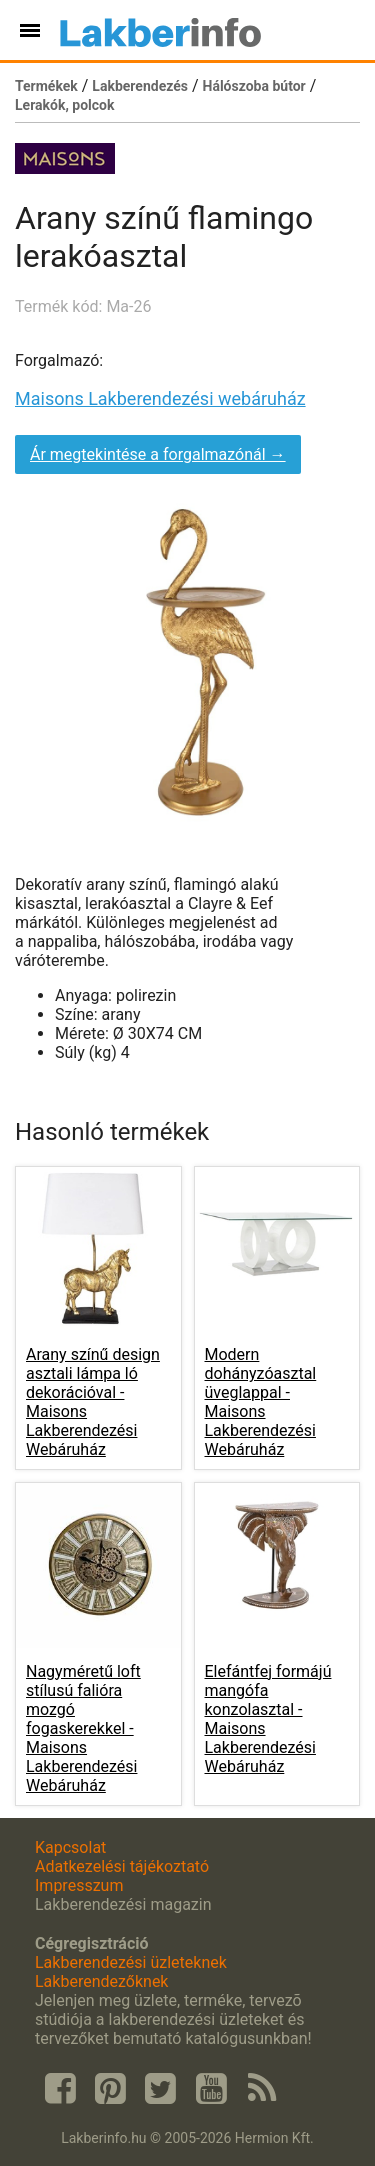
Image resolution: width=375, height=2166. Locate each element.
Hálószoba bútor (254, 86)
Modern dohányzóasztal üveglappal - (261, 1402)
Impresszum (79, 1885)
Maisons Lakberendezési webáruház (160, 398)
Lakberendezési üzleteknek (131, 1962)
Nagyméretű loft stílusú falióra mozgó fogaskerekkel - (83, 1728)
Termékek (46, 86)
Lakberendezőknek (101, 1981)
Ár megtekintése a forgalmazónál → (158, 454)
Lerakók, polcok (64, 105)
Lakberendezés (140, 86)
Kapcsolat (70, 1847)
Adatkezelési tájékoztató (122, 1866)
